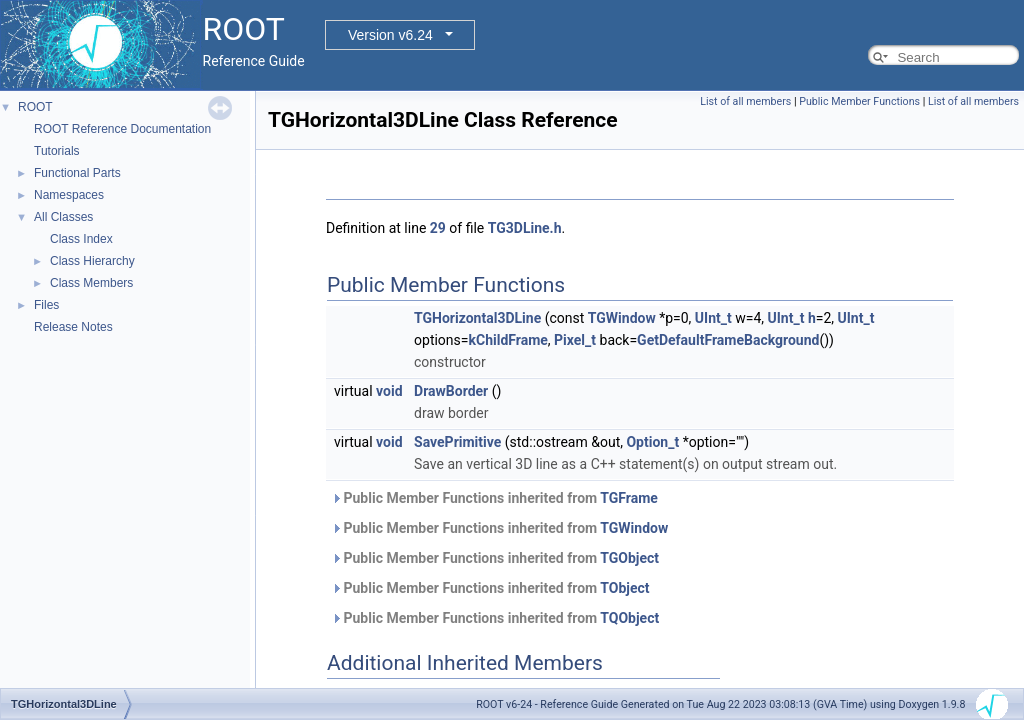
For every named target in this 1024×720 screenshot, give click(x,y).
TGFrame (629, 498)
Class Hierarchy (92, 261)
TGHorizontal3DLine (477, 318)
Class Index (81, 239)
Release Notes (73, 327)
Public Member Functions (859, 101)
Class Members (91, 283)
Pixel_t (575, 340)
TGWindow (622, 318)
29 (438, 228)
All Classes (63, 217)
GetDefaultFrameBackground (728, 340)
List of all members (745, 101)
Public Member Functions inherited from (494, 498)
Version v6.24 (390, 35)
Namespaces (69, 195)
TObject (624, 588)
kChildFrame (508, 340)
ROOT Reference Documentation (122, 129)
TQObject (629, 618)
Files (46, 305)
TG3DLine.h (525, 228)
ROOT (35, 107)
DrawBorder (451, 391)
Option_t (652, 442)
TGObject (629, 558)
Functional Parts (77, 173)
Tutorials (57, 151)
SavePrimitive (457, 442)
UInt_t (713, 318)
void (389, 391)
